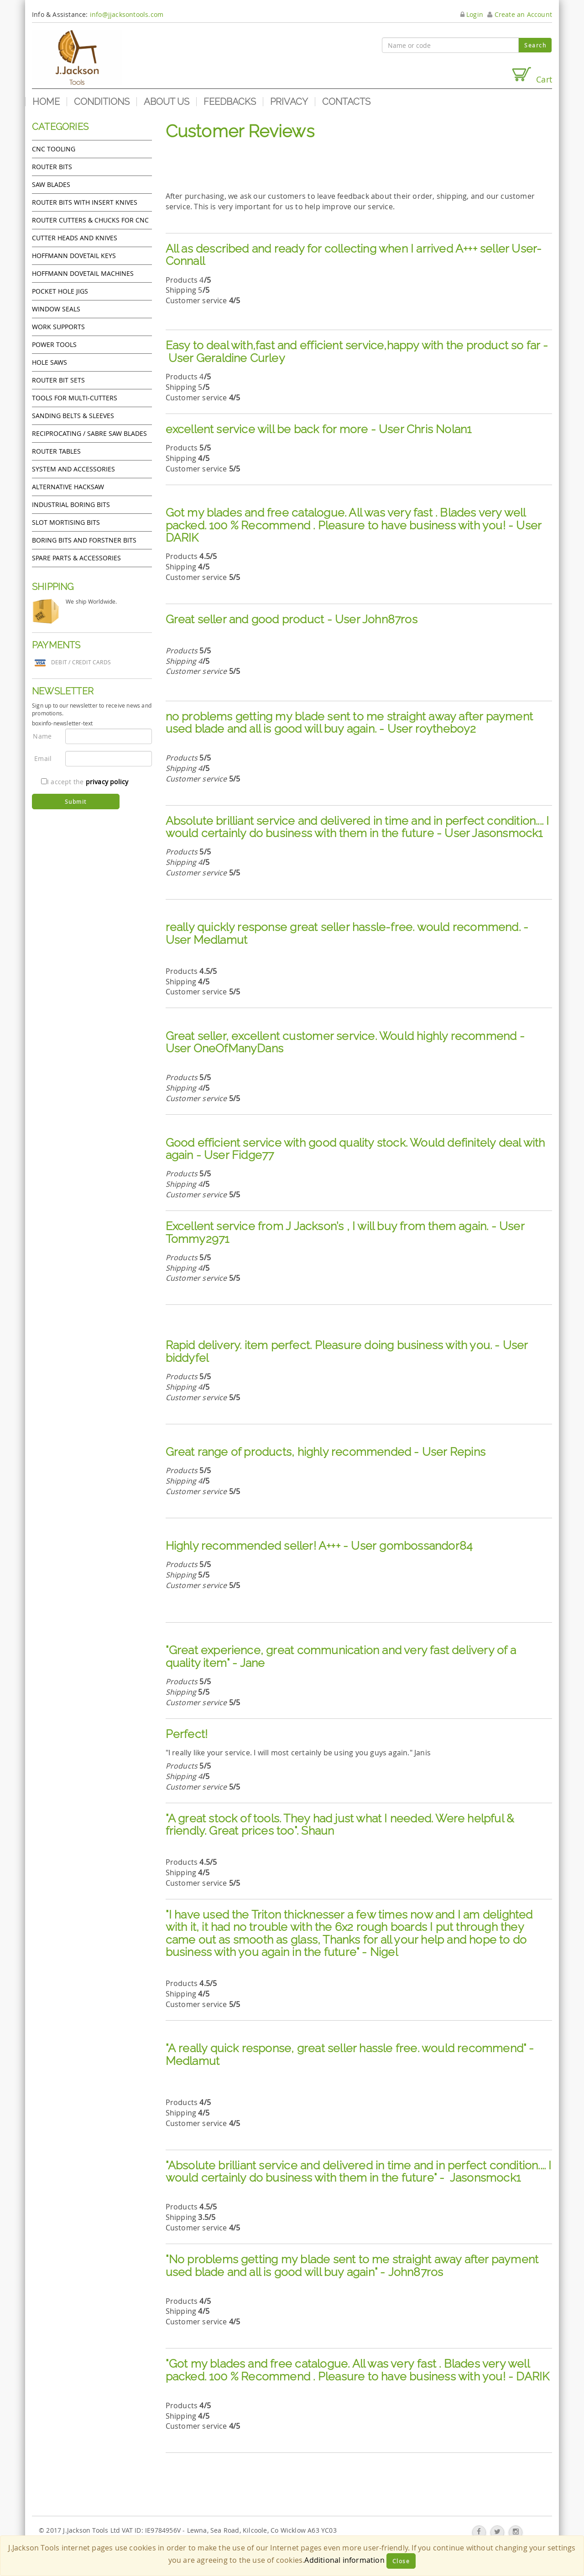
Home (46, 101)
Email (43, 758)
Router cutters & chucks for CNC (90, 220)
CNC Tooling (53, 149)
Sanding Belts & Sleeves (73, 415)
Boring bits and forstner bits (84, 540)
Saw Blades (51, 184)
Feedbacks (229, 101)
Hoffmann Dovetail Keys (74, 255)
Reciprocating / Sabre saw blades (89, 433)
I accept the (84, 781)
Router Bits (52, 166)
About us (166, 101)
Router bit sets (58, 380)
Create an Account (519, 14)
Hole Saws (49, 362)
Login (471, 14)
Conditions (102, 101)
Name (42, 736)
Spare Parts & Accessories (76, 557)
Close (401, 2561)
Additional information (344, 2560)
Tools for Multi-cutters (74, 397)
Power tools (54, 344)
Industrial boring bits (71, 504)
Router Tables (56, 451)
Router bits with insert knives (84, 202)
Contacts (346, 101)
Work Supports (58, 326)
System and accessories (73, 469)
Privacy (289, 101)
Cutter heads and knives (74, 237)
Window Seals (56, 309)
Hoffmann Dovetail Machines (83, 273)
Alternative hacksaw (68, 486)
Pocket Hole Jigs (60, 291)
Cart (531, 75)
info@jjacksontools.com (126, 14)
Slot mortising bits (66, 522)
